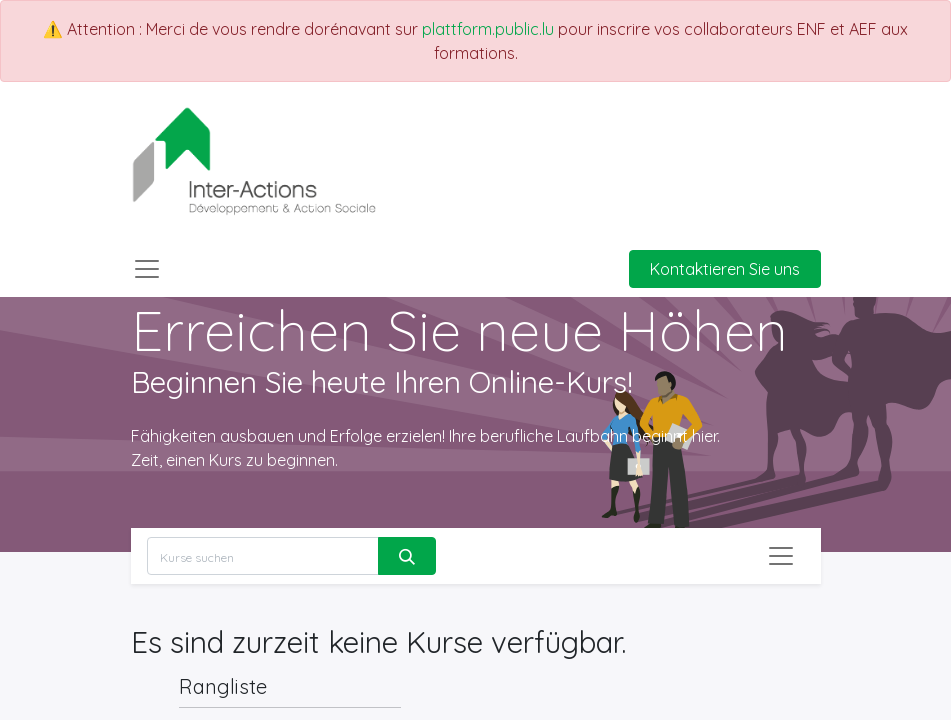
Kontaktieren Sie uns (725, 269)
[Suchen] (407, 556)
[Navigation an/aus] (781, 556)
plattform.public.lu (488, 29)
